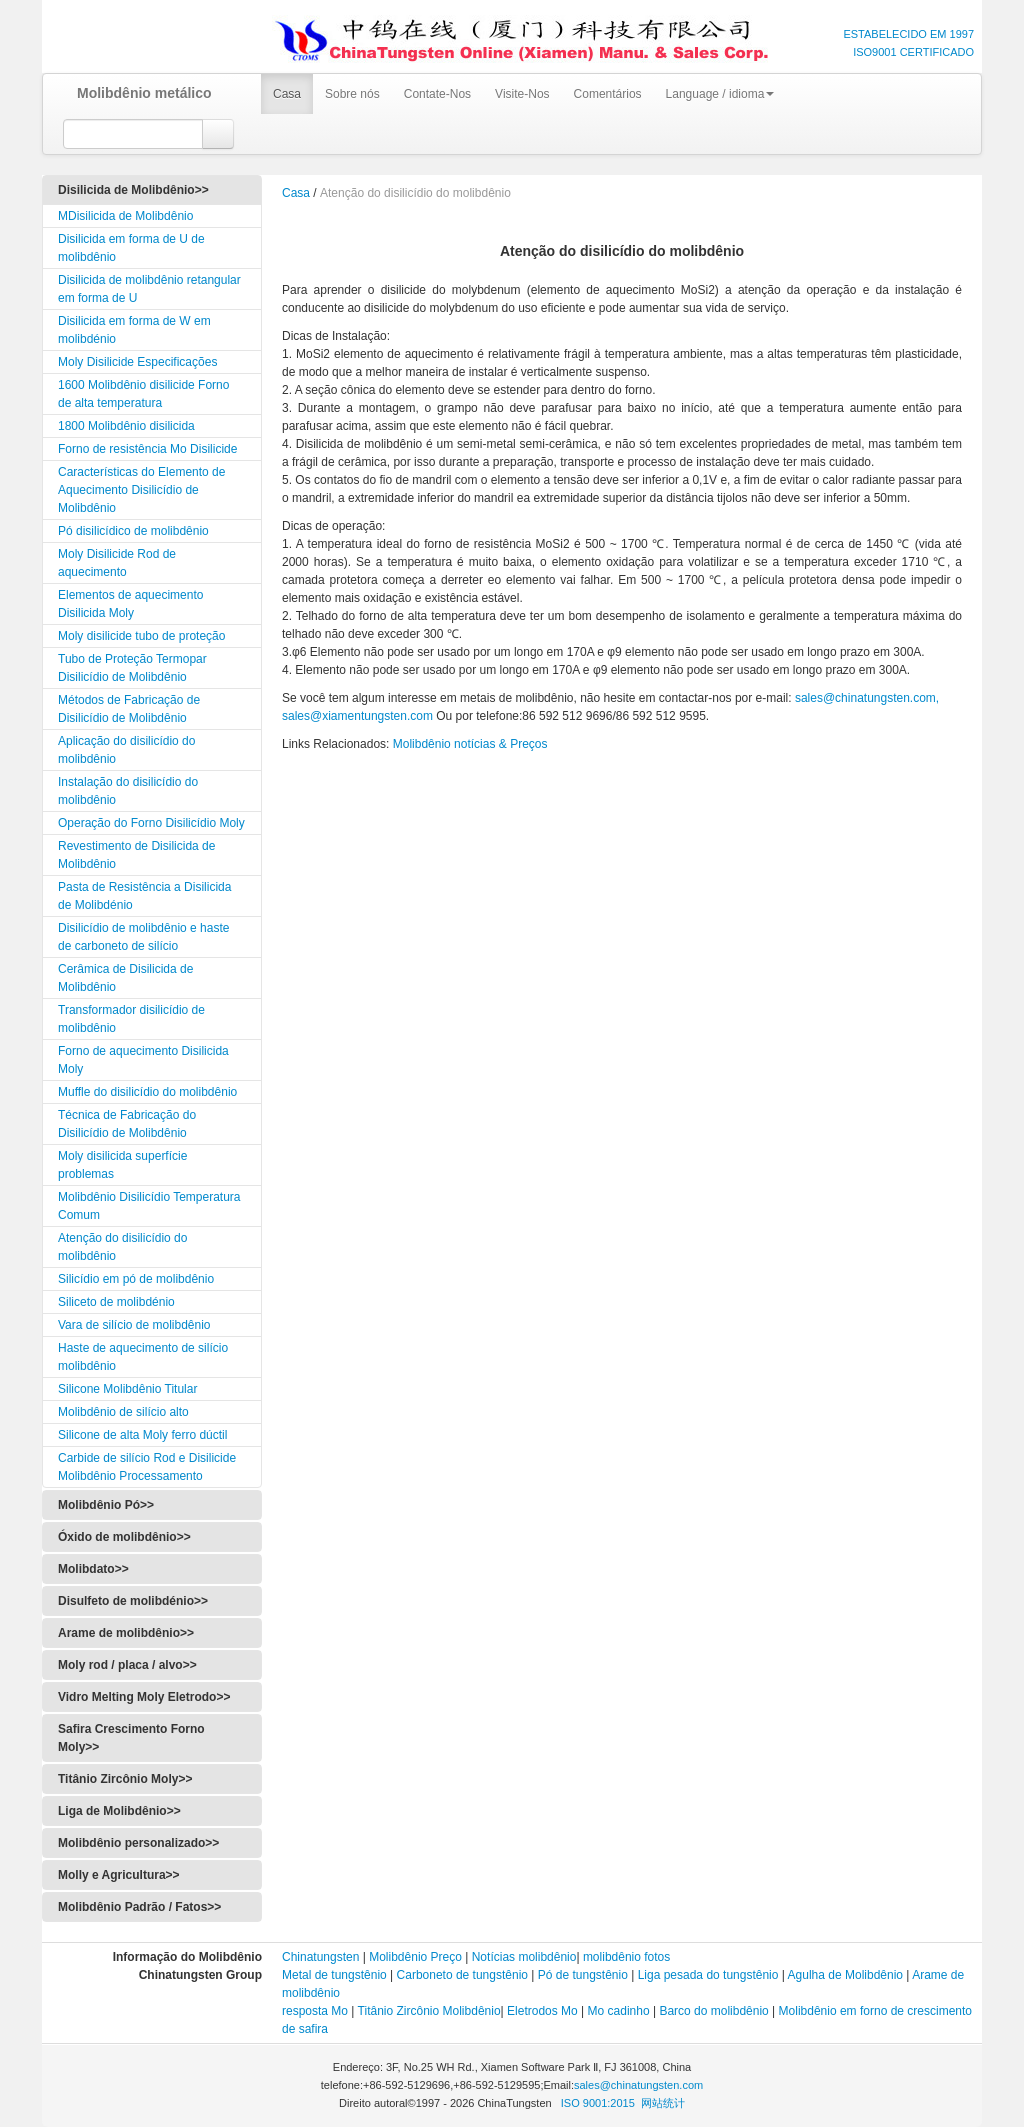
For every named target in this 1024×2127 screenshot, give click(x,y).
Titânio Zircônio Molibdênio (429, 2011)
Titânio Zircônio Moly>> (125, 1779)
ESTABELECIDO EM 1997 (908, 34)
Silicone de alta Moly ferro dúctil (142, 1435)
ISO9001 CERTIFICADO (913, 52)
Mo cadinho (619, 2011)
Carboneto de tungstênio (462, 1975)
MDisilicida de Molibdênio (125, 216)
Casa (287, 94)
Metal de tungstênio (334, 1975)
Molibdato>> (93, 1569)
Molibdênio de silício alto (123, 1412)
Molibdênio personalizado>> (138, 1843)
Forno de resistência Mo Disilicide (147, 449)
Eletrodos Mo (542, 2011)
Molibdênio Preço (415, 1957)
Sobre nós (352, 94)
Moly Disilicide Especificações (137, 362)
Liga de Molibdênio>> (119, 1811)
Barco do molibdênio (713, 2011)
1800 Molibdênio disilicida (126, 426)
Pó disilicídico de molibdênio (133, 531)
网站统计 (663, 2103)
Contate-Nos (437, 94)
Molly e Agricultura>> (119, 1875)
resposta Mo (315, 2011)
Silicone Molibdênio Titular (127, 1389)
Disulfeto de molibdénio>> (133, 1601)
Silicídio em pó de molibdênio (136, 1279)
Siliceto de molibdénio (116, 1302)
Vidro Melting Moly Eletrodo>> (144, 1697)
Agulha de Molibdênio (844, 1975)
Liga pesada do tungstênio (708, 1975)
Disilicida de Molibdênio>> (133, 190)
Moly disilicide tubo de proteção (141, 636)
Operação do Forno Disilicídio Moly (151, 823)
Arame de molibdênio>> (126, 1633)
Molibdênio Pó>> (106, 1505)
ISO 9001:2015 (598, 2103)
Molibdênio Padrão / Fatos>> (139, 1907)
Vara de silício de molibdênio (134, 1325)
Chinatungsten (320, 1957)
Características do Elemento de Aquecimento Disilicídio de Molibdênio (141, 490)
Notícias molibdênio (524, 1957)
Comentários (608, 94)
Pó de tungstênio (583, 1975)
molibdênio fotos (626, 1957)
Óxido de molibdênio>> (124, 1537)
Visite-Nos (522, 94)
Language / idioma (720, 94)
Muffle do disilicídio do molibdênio (147, 1092)
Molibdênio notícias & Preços (470, 744)
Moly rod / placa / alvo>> (127, 1665)
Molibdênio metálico (137, 93)
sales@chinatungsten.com (638, 2085)
